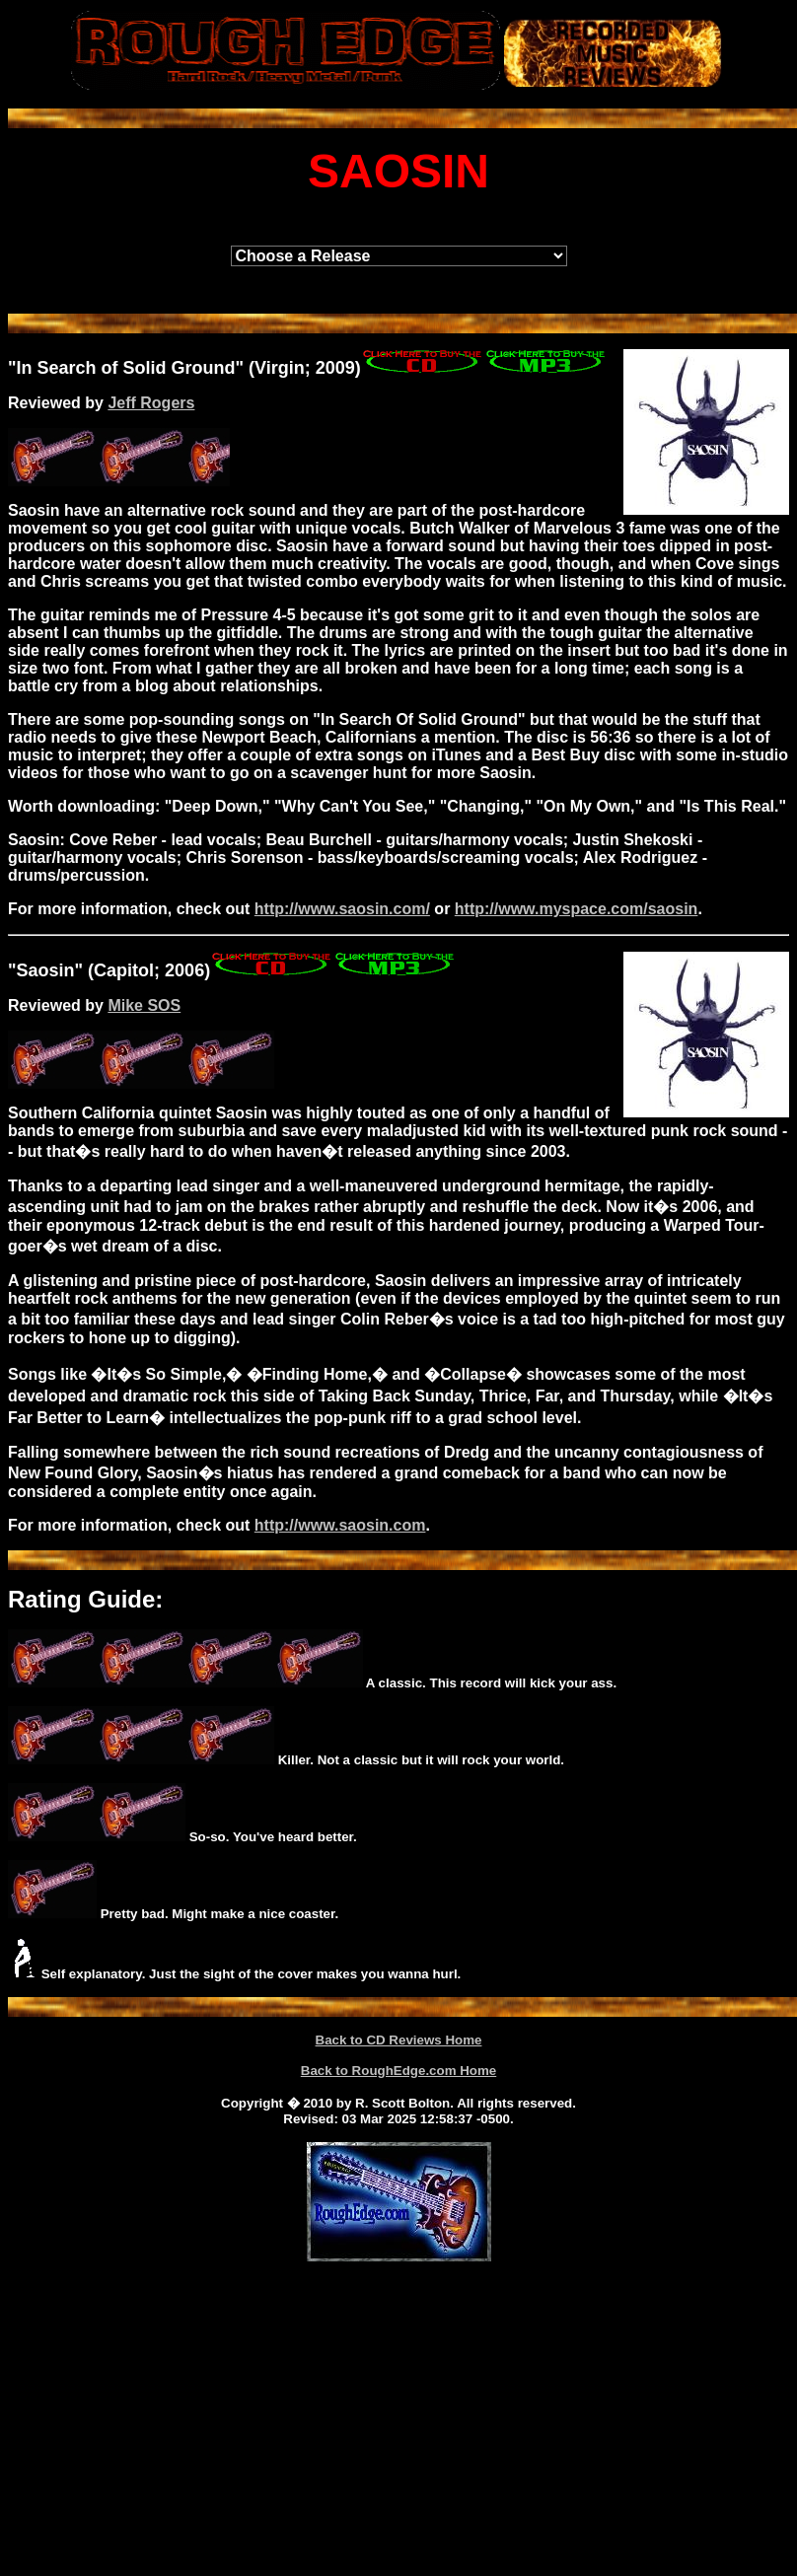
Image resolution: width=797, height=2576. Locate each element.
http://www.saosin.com (340, 1525)
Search (67, 368)
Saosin (46, 970)
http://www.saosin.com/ (342, 908)
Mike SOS (144, 1005)
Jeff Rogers (151, 402)
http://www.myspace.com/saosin (576, 908)
